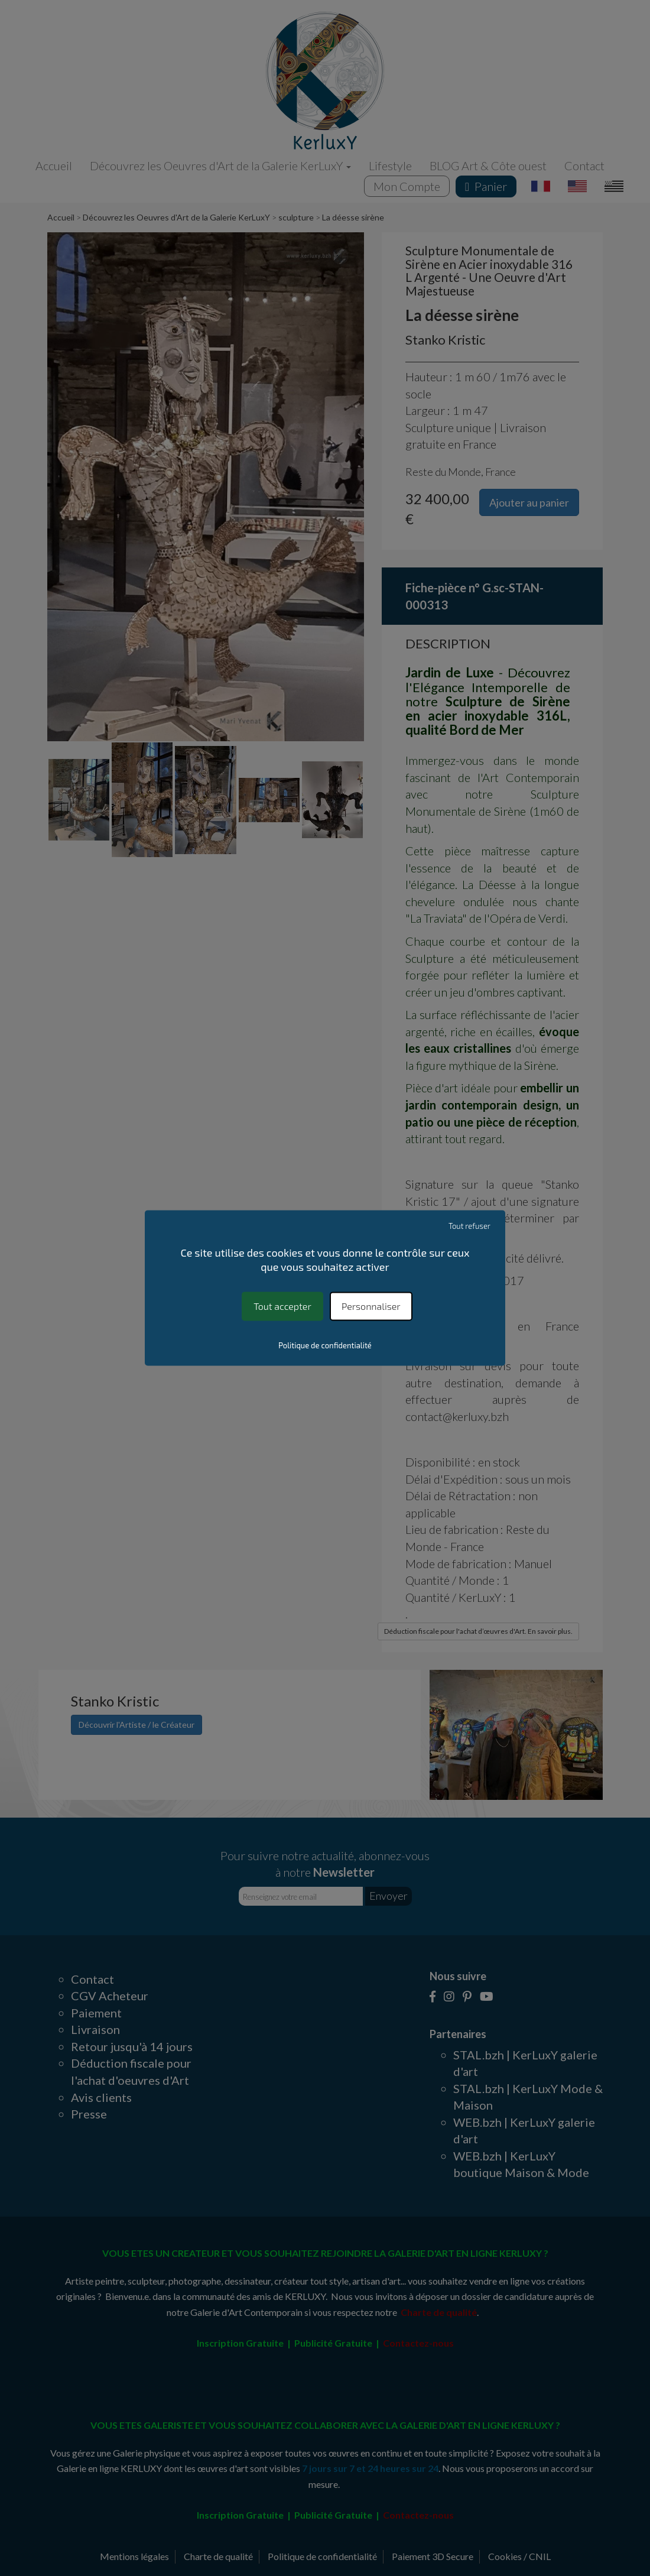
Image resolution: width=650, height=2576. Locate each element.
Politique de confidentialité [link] (325, 1346)
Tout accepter (282, 1306)
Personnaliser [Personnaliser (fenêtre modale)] (371, 1306)
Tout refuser (469, 1226)
